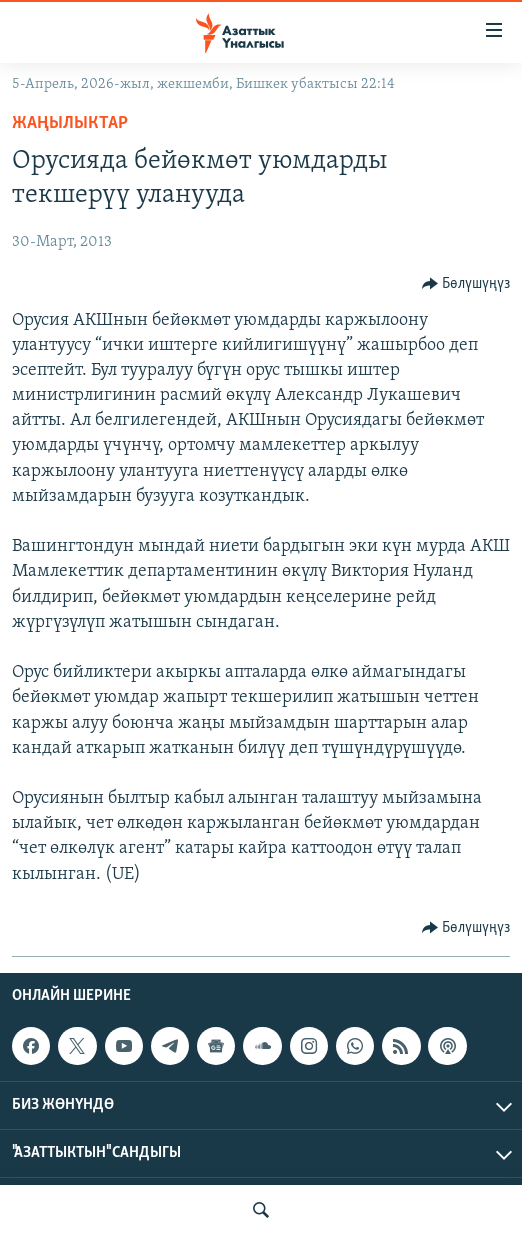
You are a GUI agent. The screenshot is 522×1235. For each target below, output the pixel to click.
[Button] (466, 284)
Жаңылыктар (70, 123)
